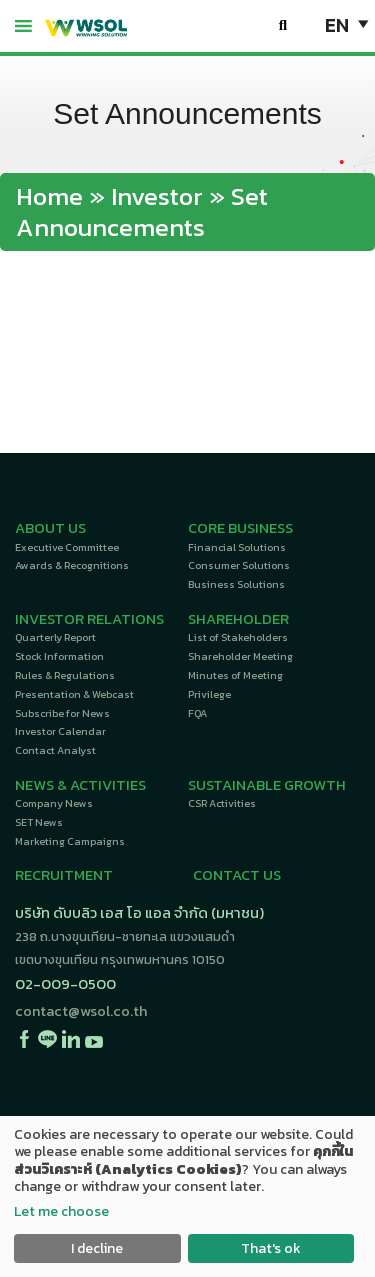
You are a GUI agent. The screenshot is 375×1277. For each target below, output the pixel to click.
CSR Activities (222, 803)
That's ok (271, 1248)
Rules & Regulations (65, 675)
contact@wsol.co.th (81, 1011)
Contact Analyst (55, 750)
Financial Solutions (237, 547)
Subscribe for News (62, 713)
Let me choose (61, 1212)
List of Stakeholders (238, 637)
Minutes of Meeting (235, 675)
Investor (157, 196)
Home (49, 196)
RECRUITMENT (64, 875)
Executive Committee (67, 547)
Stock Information (59, 656)
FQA (197, 713)
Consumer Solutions (239, 565)
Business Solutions (236, 584)
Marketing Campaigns (70, 841)
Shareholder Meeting (240, 656)
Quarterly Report (55, 637)
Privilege (209, 694)
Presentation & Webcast (74, 694)
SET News (39, 822)
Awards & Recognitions (72, 565)
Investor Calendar (60, 731)
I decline (97, 1248)
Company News (54, 803)
